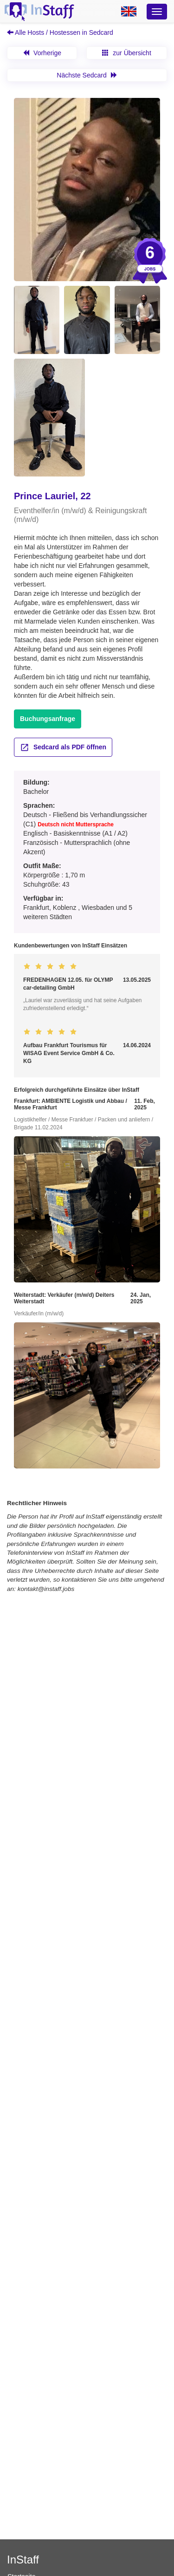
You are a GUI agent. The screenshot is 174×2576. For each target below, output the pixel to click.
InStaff (23, 2559)
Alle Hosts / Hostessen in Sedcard (60, 32)
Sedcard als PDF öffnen (63, 747)
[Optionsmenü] (157, 11)
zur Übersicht (126, 53)
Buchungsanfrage (47, 718)
